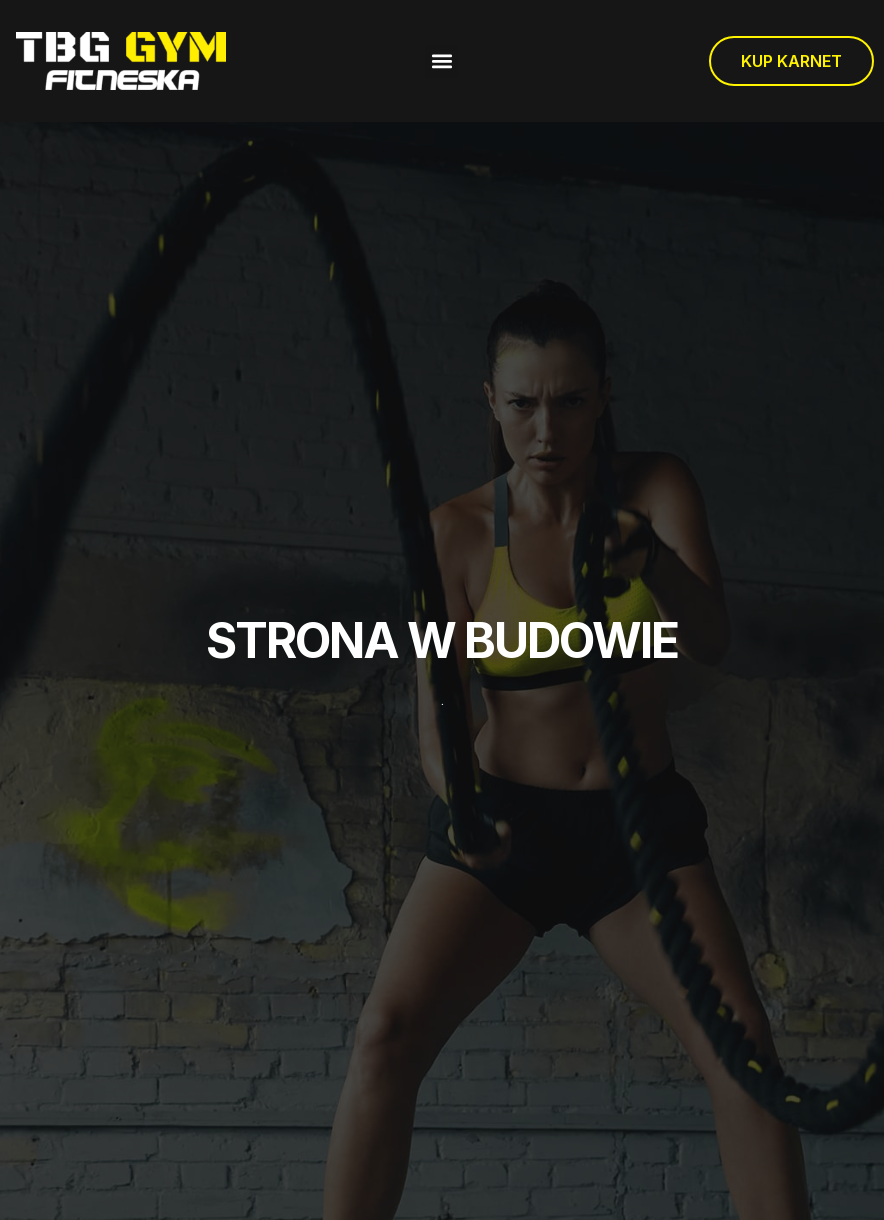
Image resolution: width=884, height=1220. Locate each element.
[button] (441, 61)
